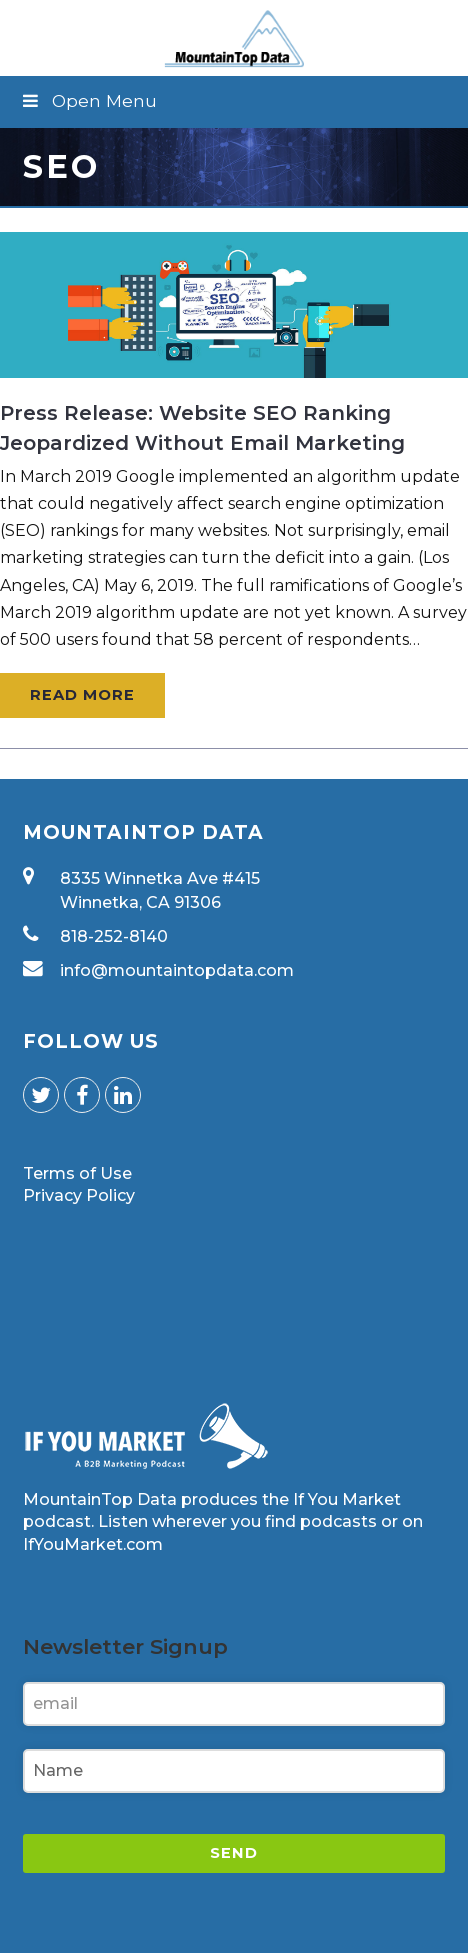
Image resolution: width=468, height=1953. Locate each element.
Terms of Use (77, 1173)
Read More (82, 695)
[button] (233, 101)
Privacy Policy (79, 1195)
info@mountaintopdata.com (177, 970)
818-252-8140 (114, 936)
